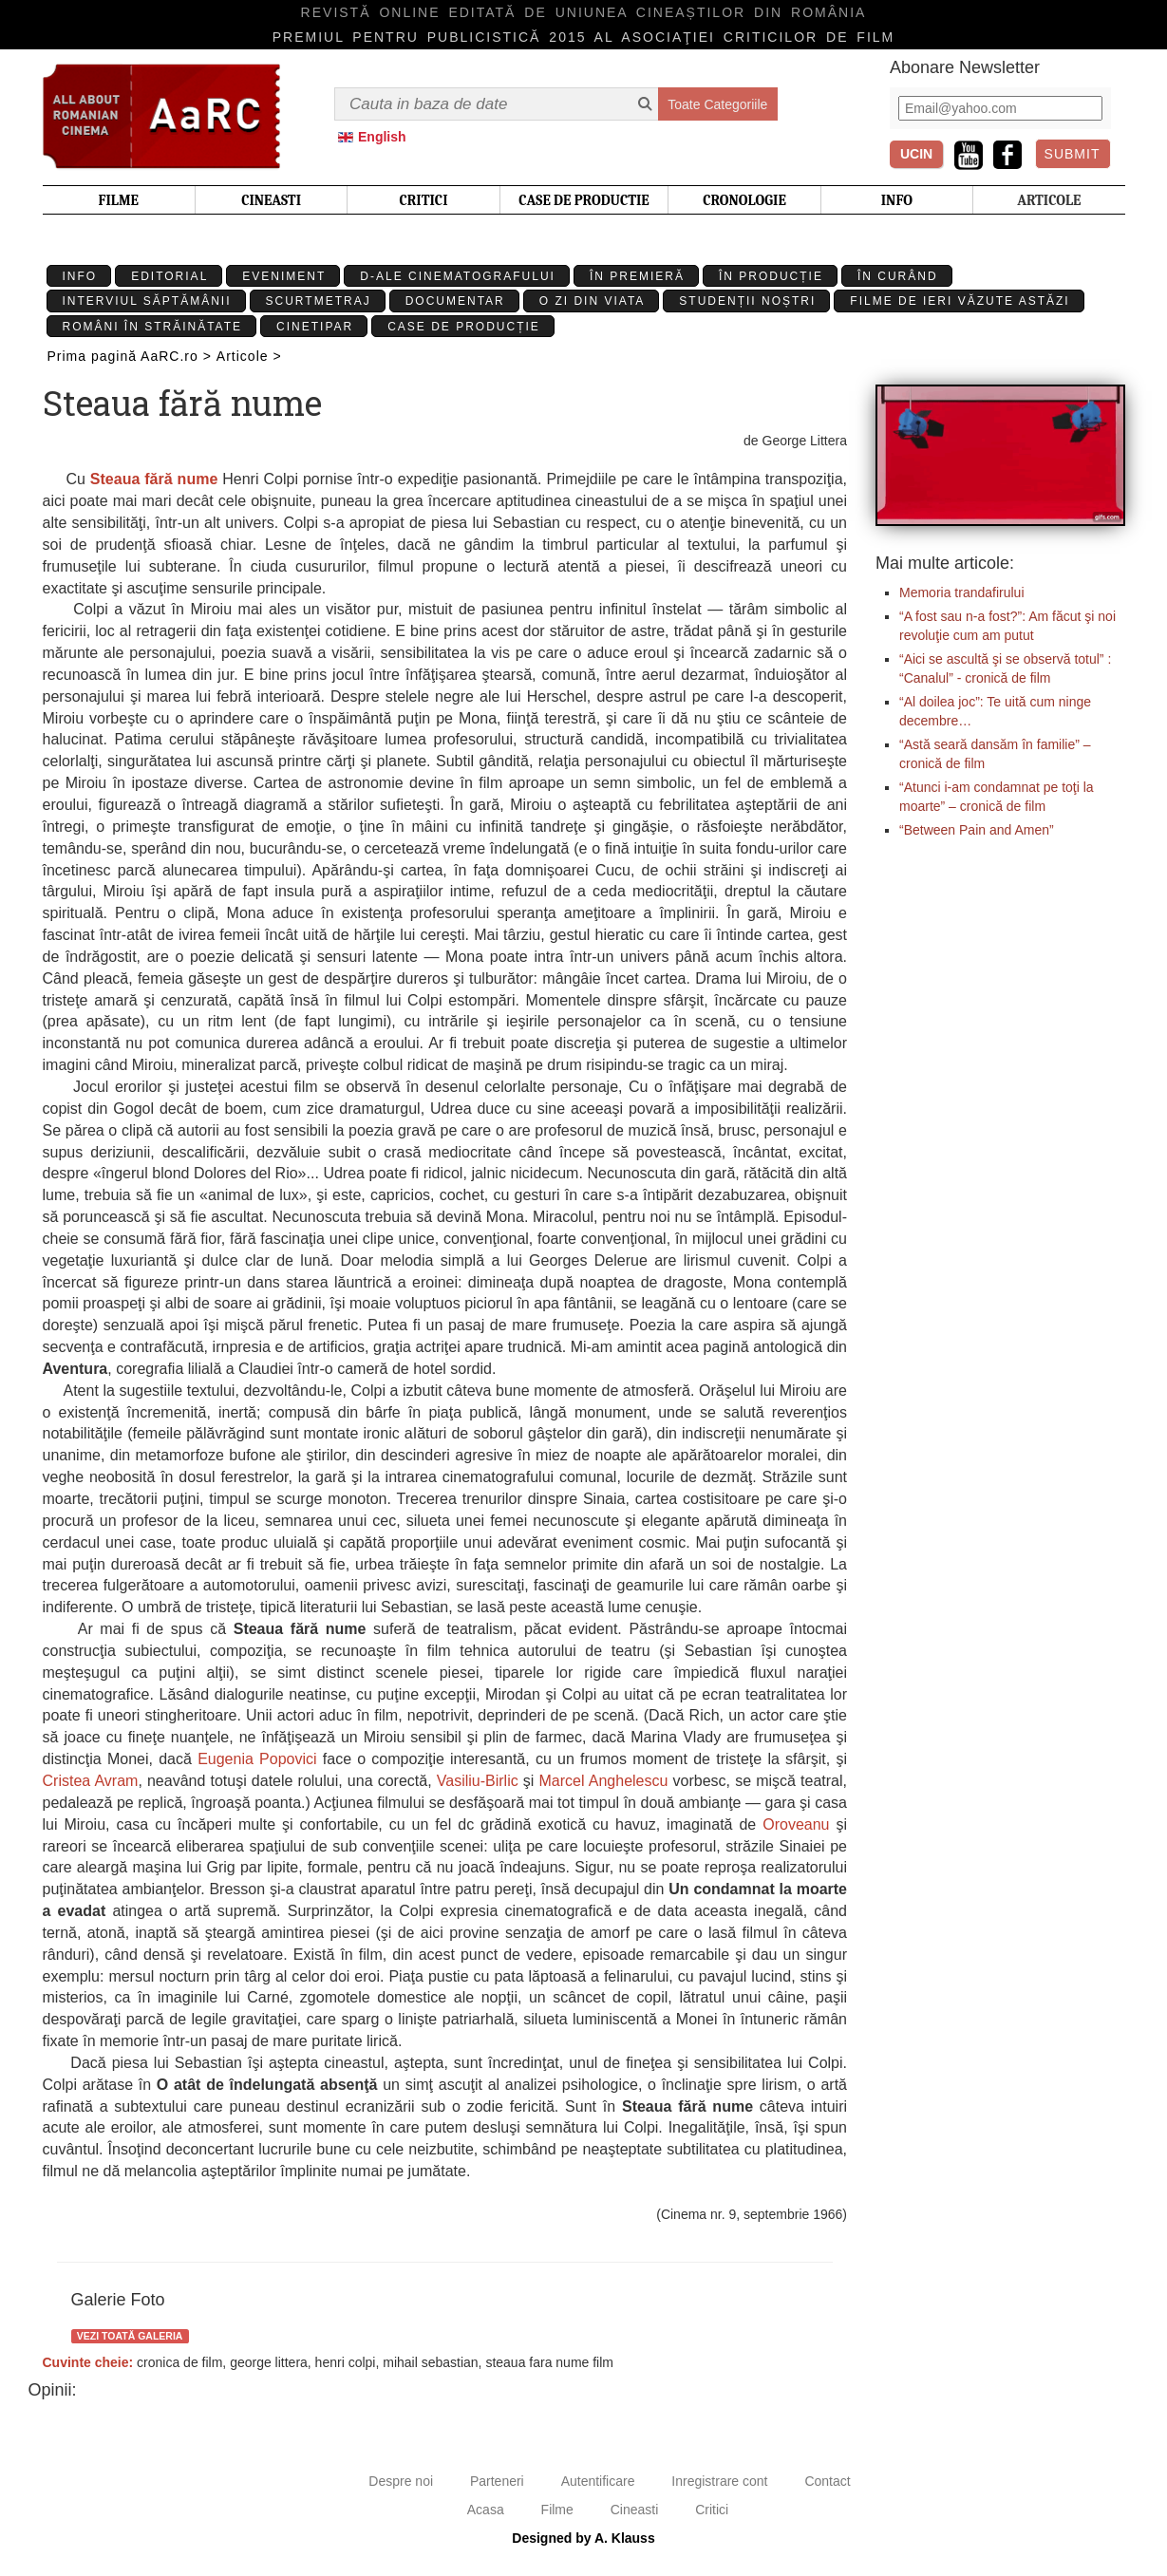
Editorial (169, 276)
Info (80, 276)
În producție (771, 276)
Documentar (455, 301)
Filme (557, 2509)
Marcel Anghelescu (603, 1781)
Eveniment (284, 276)
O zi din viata (592, 301)
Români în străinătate (153, 326)
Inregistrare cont (719, 2481)
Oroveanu (795, 1824)
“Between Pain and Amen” (976, 829)
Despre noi (400, 2481)
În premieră (637, 276)
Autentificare (598, 2481)
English (382, 136)
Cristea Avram (91, 1781)
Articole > (249, 356)
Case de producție (463, 326)
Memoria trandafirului (962, 592)
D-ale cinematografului (457, 276)
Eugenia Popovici (257, 1759)
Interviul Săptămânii (147, 301)
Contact (827, 2481)
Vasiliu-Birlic (477, 1781)
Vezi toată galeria (130, 2335)
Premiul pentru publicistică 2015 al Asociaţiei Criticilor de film (584, 37)
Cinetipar (314, 326)
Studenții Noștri (747, 301)
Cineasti (635, 2509)
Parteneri (497, 2481)
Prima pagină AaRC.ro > (129, 356)
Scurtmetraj (318, 301)
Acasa (485, 2509)
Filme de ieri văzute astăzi (959, 301)
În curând (897, 276)
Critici (711, 2509)
